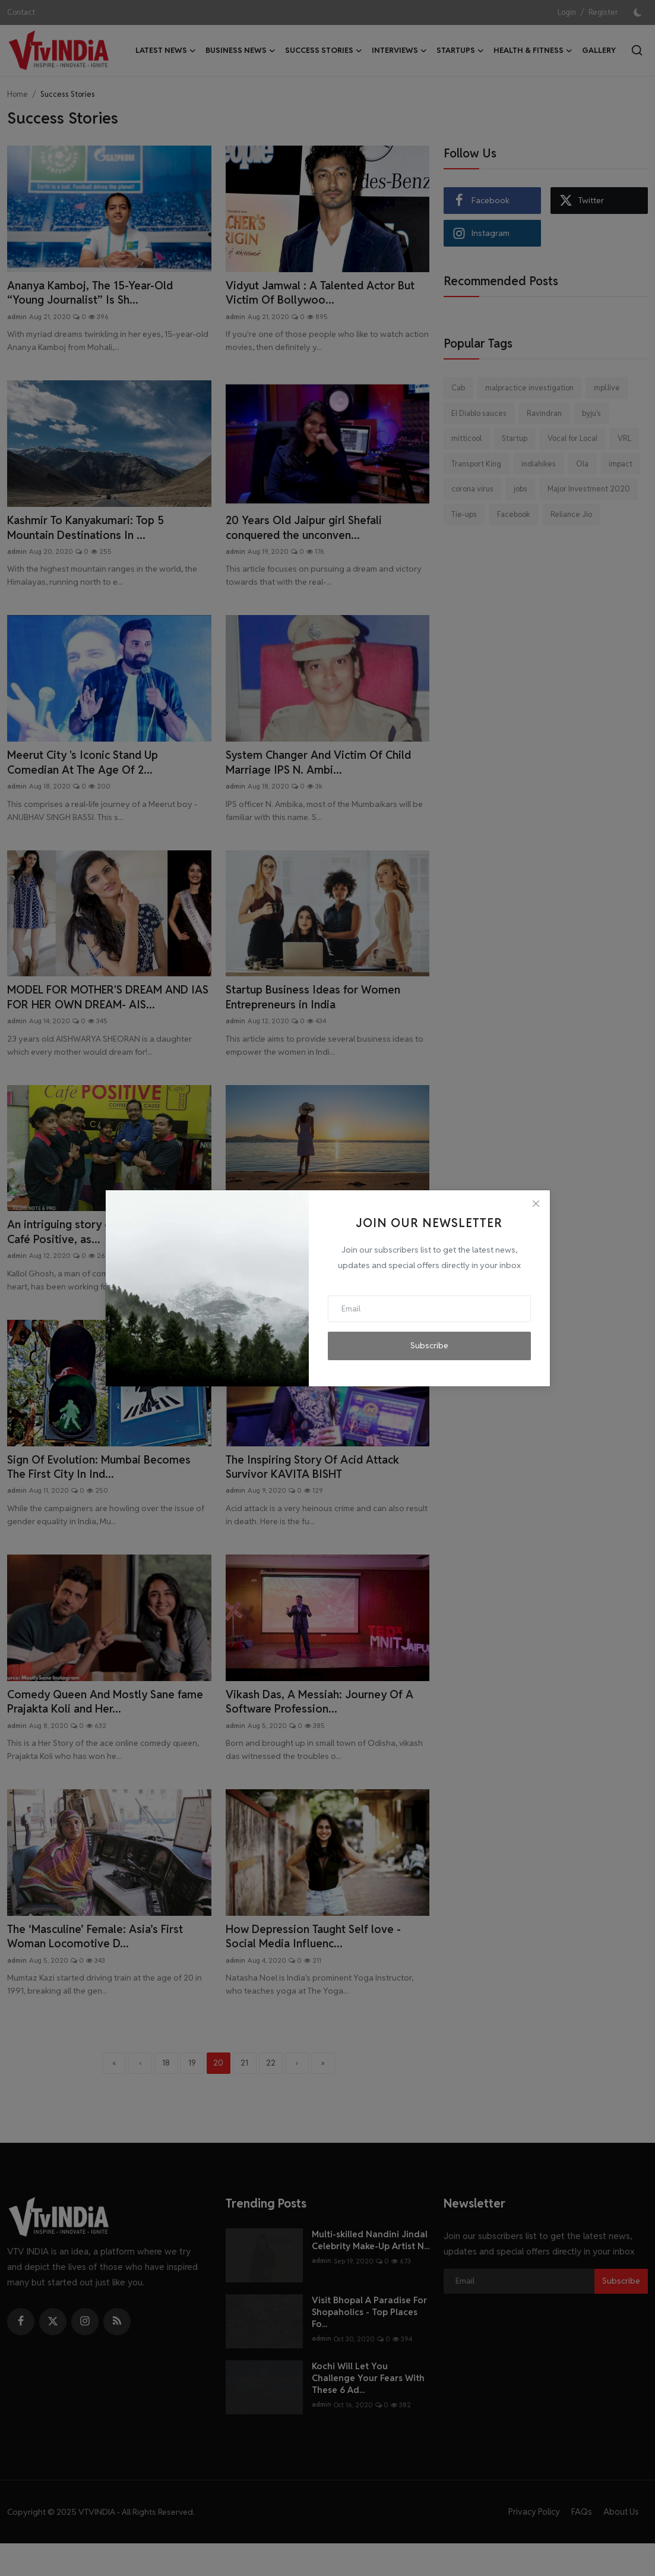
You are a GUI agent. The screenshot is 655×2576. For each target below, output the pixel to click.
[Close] (535, 1204)
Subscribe (429, 1345)
